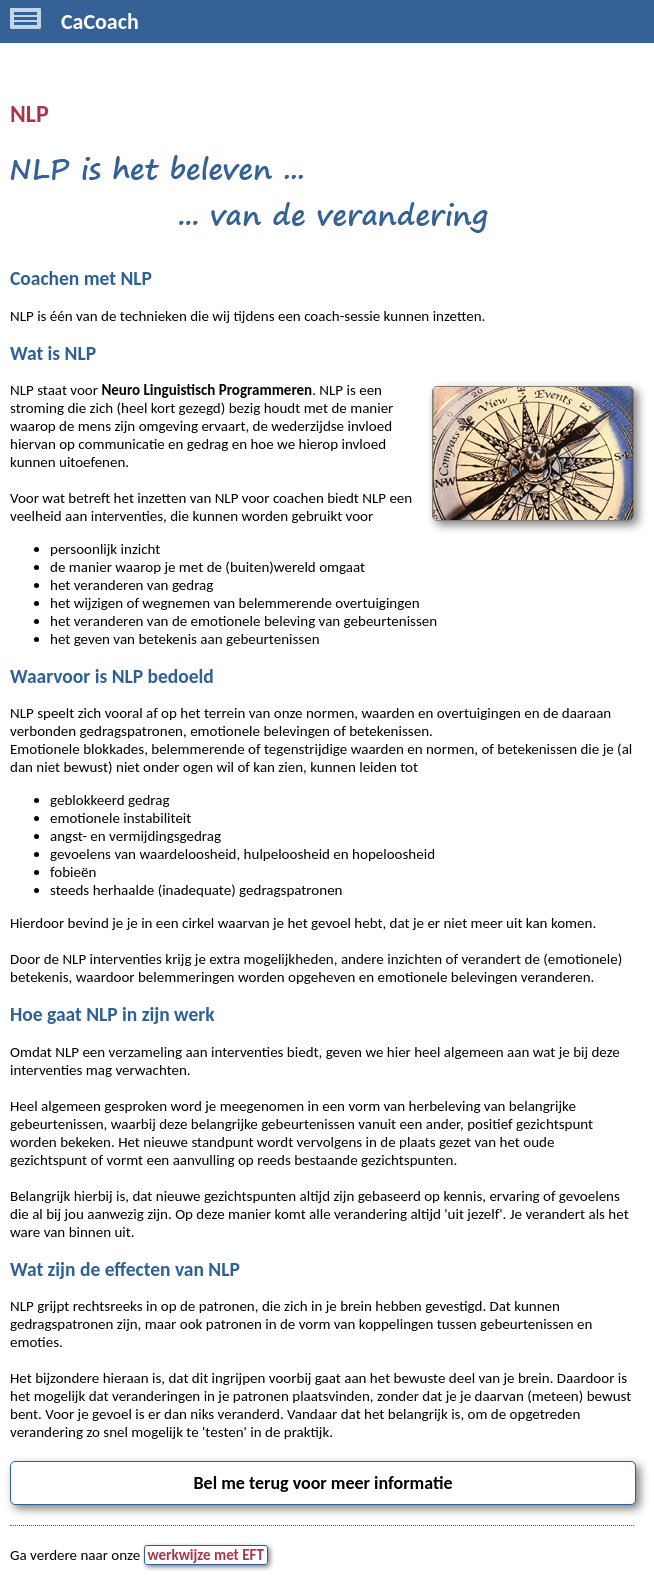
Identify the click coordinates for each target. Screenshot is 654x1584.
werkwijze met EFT (206, 1555)
